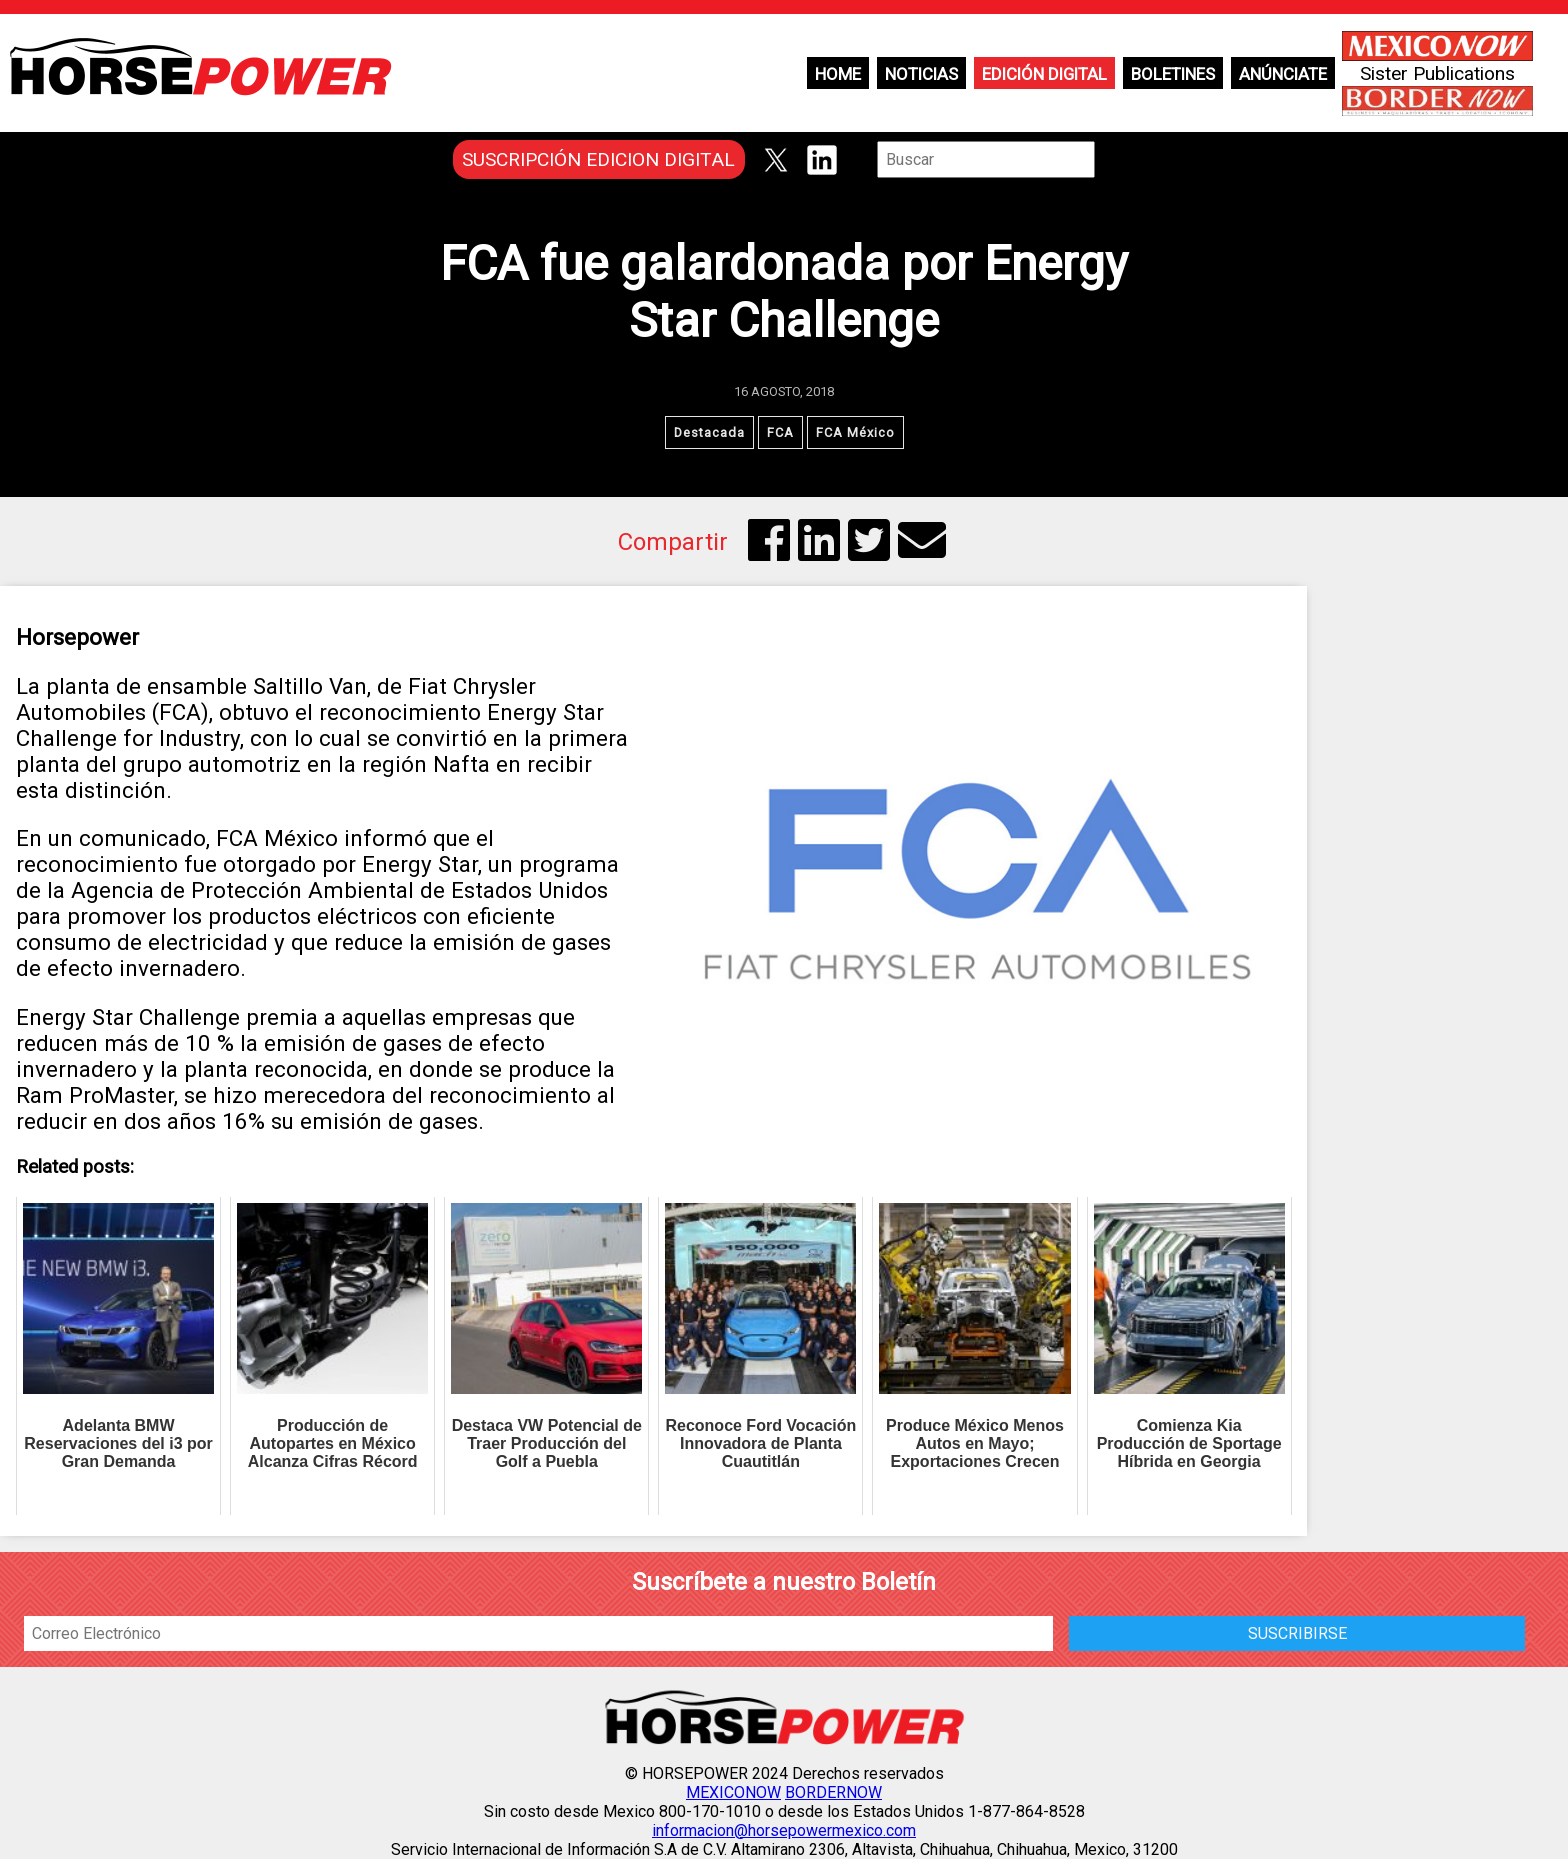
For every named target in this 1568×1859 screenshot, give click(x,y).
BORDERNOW (833, 1792)
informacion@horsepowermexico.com (784, 1830)
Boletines (1173, 74)
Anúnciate (1283, 74)
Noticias (921, 74)
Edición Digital (1044, 74)
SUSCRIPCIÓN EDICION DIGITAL (598, 159)
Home (838, 74)
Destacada (709, 432)
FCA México (855, 432)
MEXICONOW (733, 1792)
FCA (780, 432)
